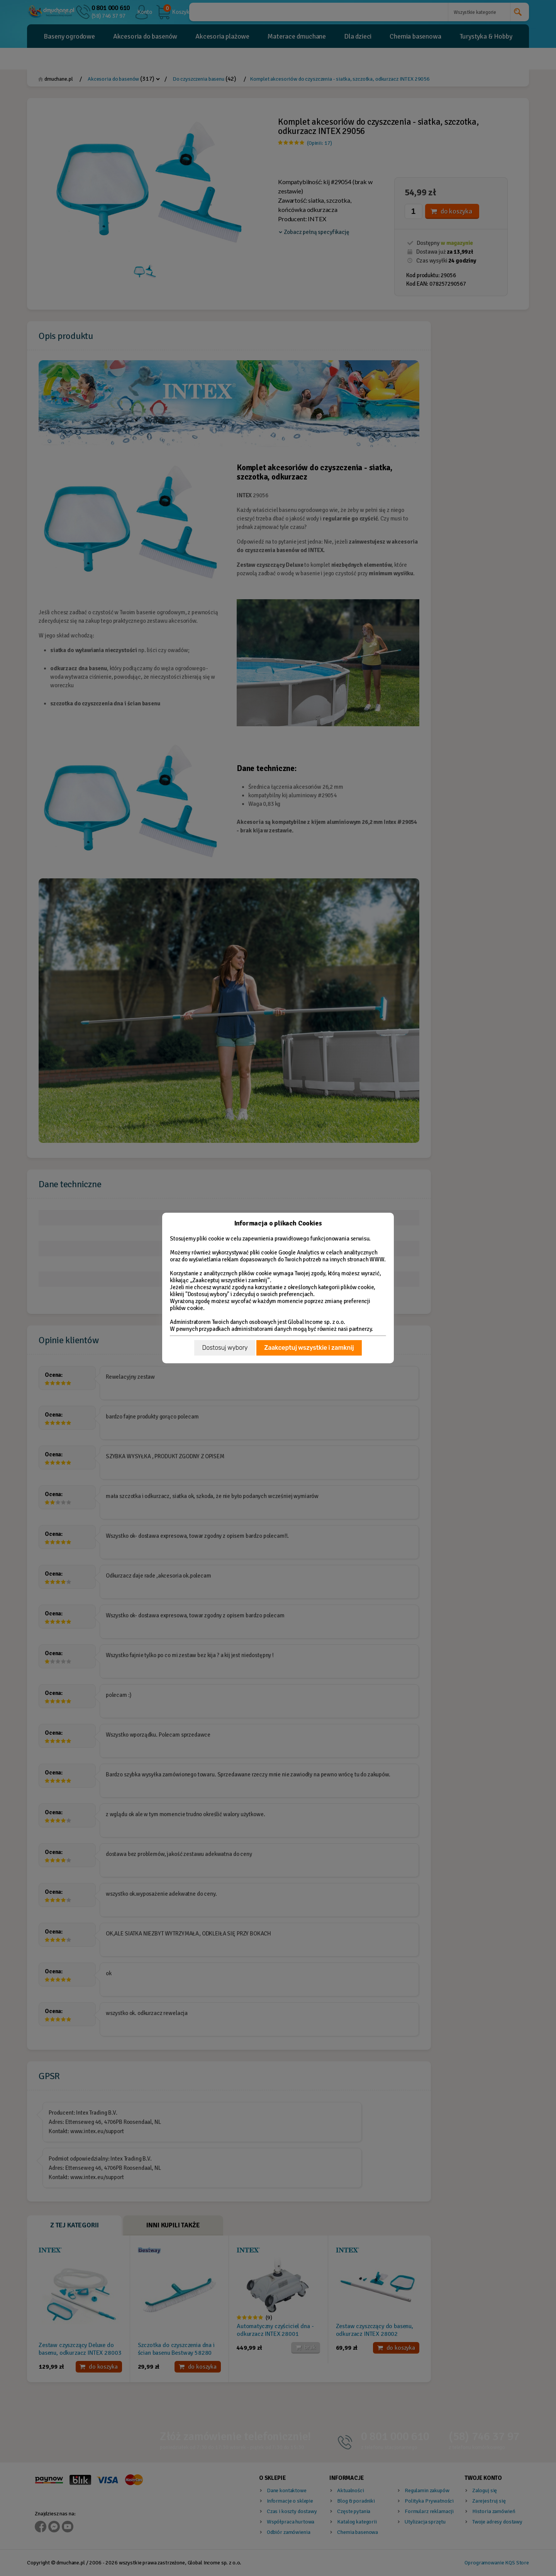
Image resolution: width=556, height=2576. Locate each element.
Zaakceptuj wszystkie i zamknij (309, 1347)
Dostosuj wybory (224, 1347)
